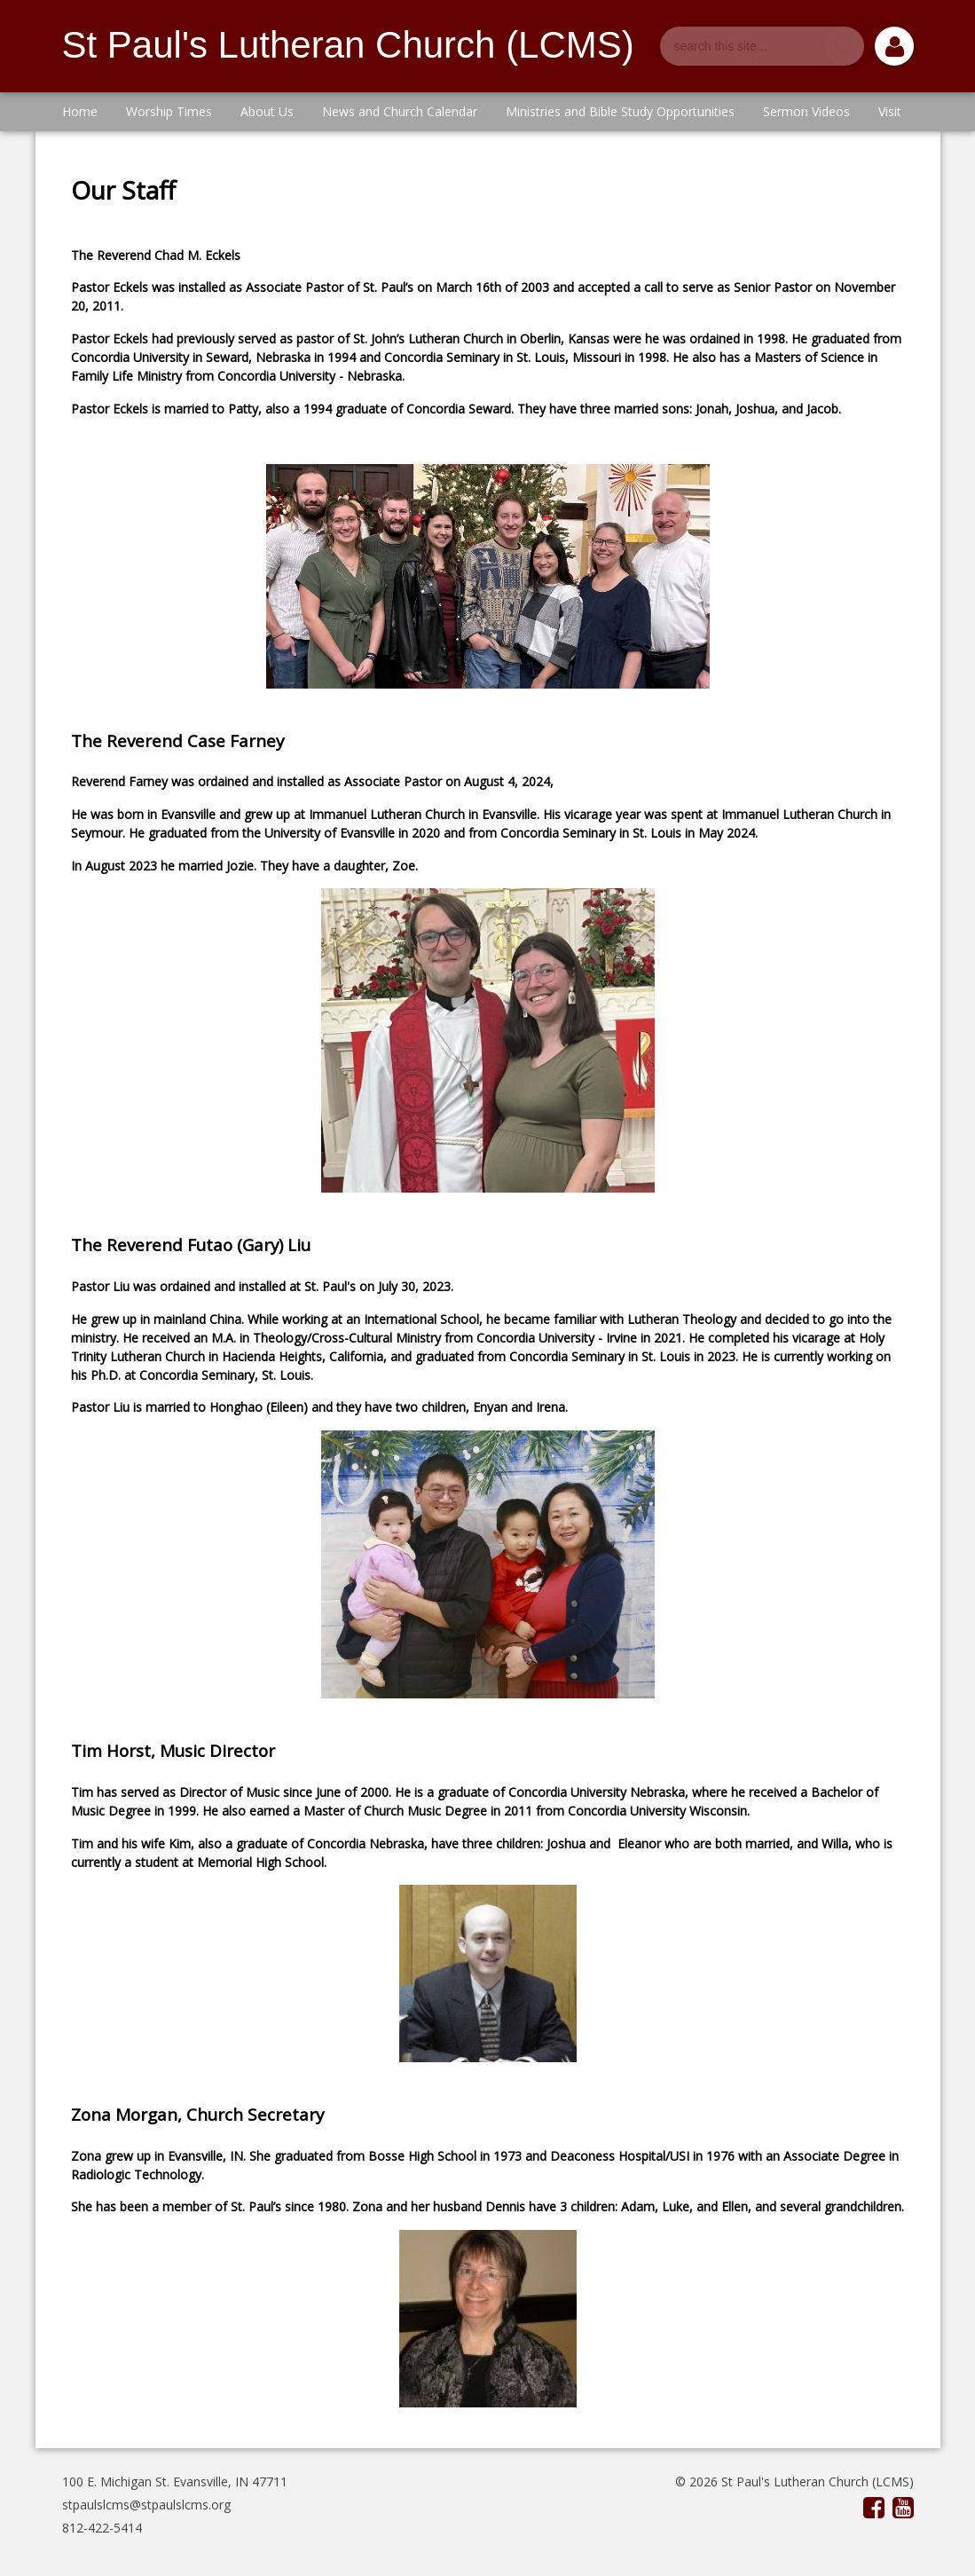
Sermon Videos (806, 111)
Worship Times (169, 111)
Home (80, 111)
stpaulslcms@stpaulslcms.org (146, 2504)
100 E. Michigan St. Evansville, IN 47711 (174, 2481)
